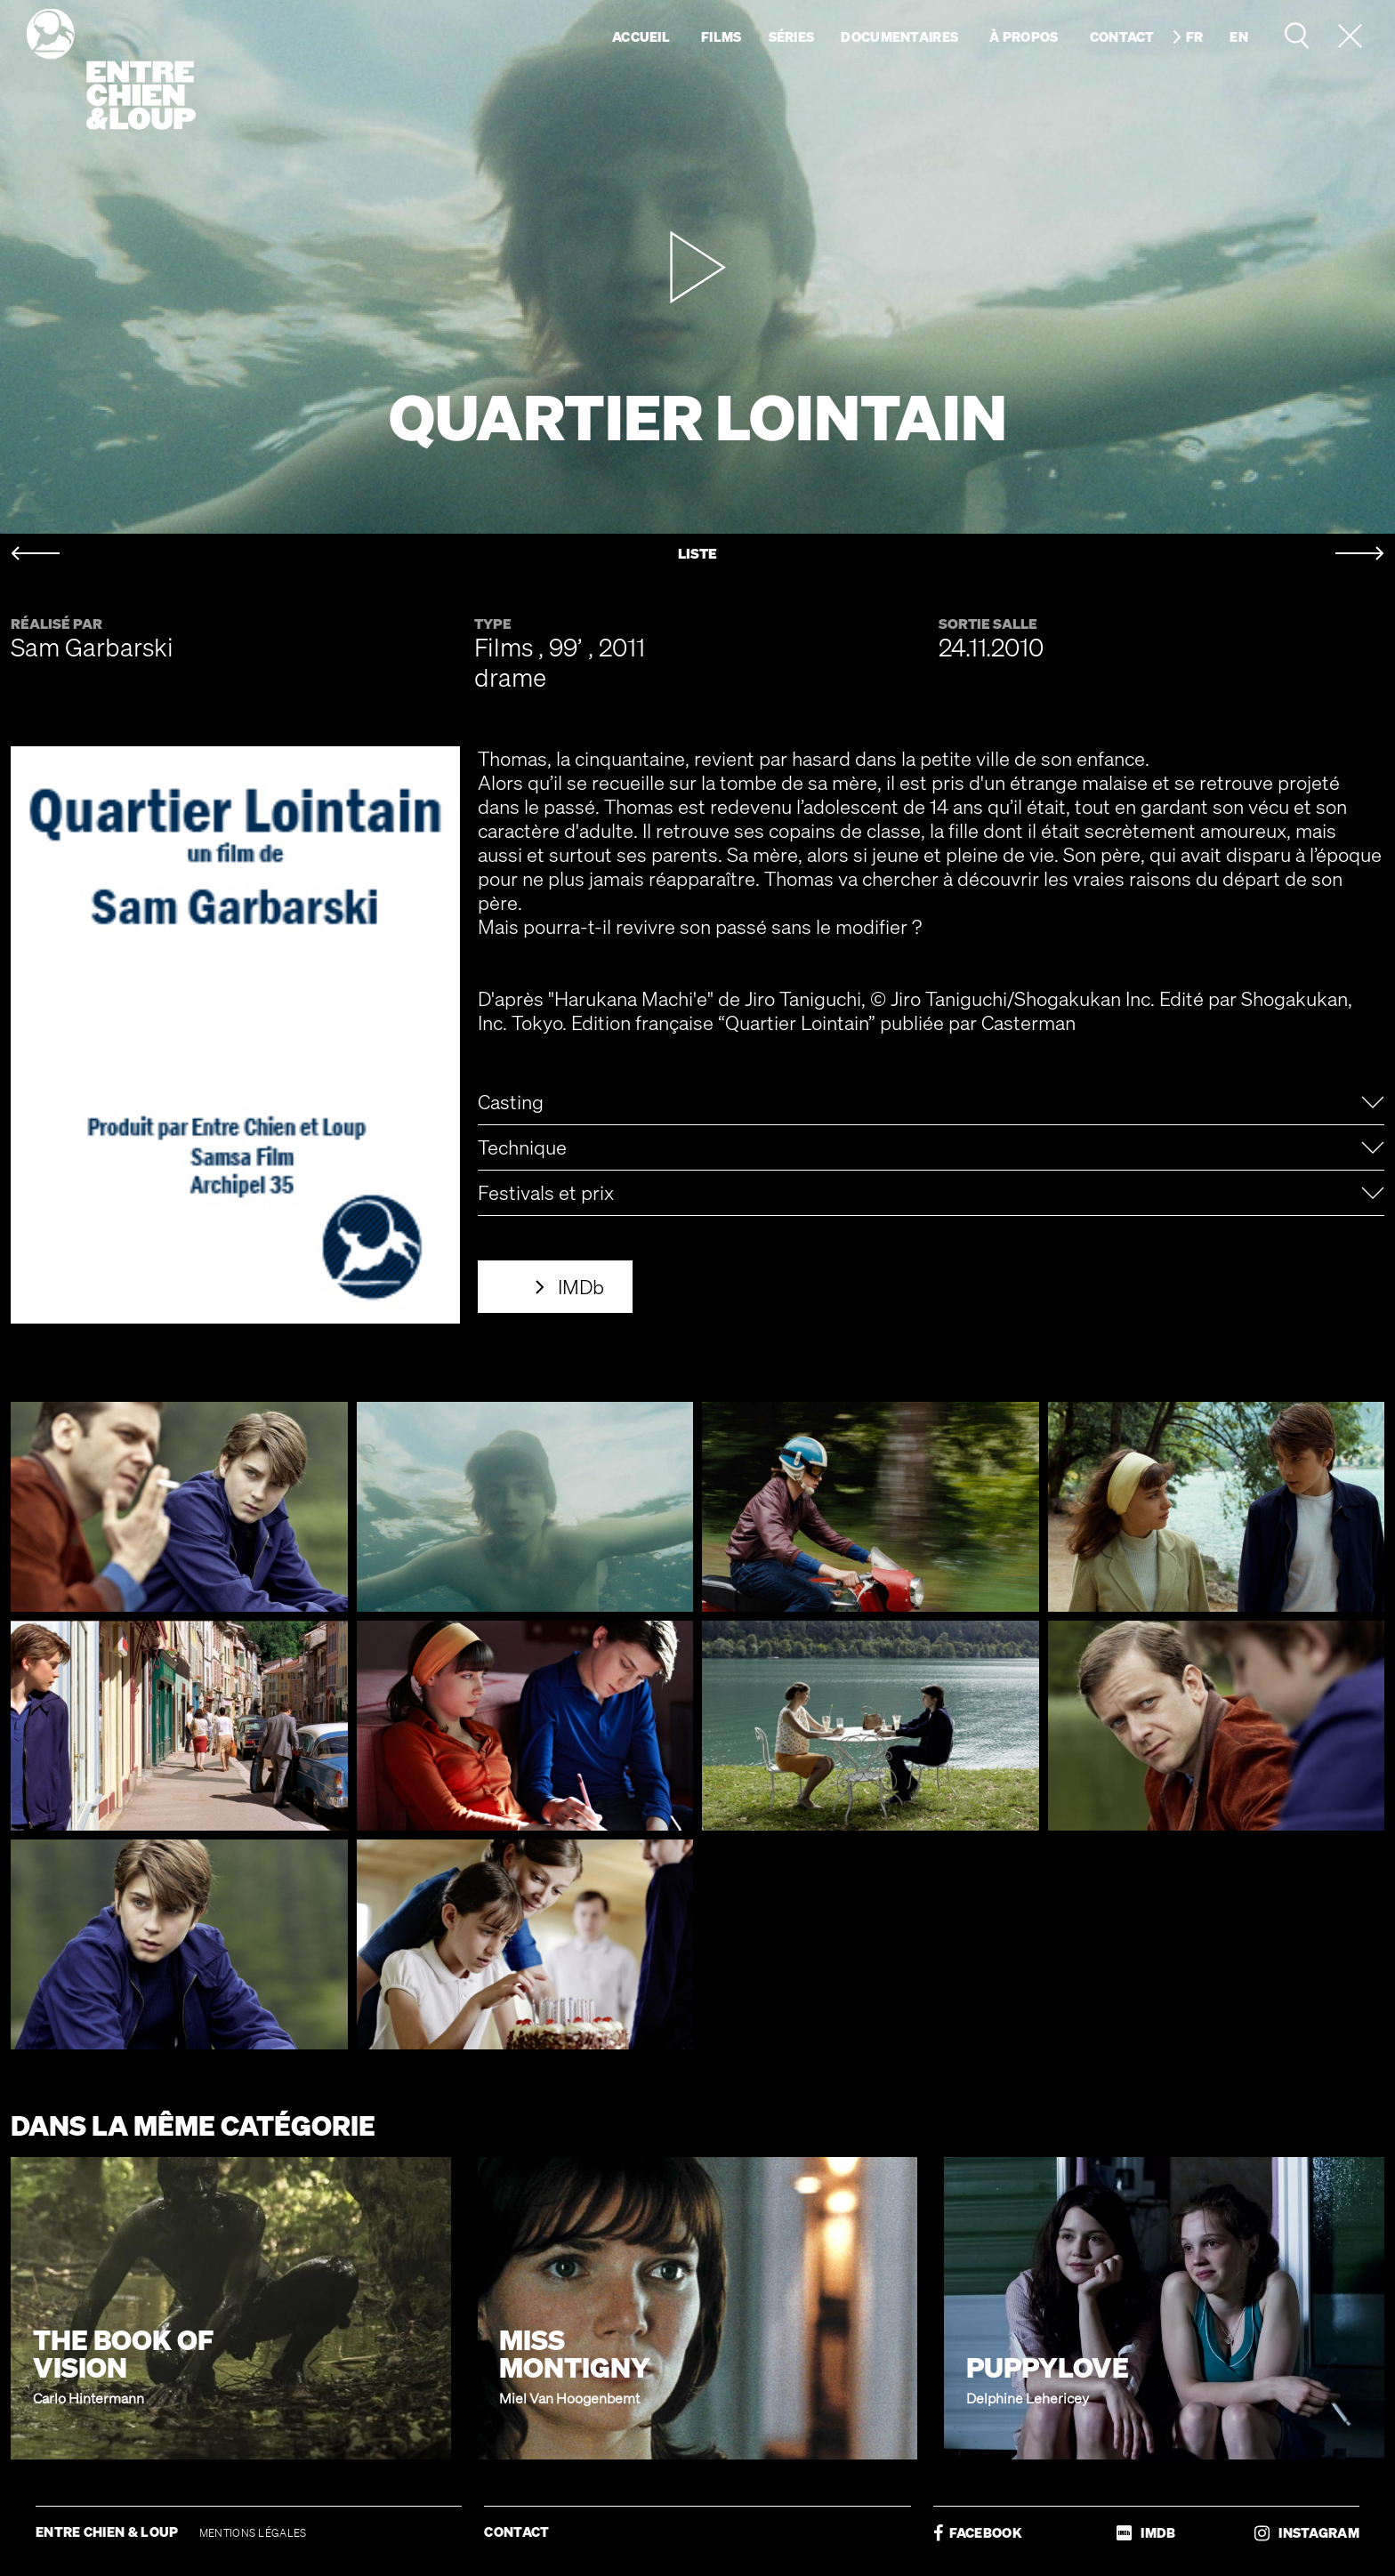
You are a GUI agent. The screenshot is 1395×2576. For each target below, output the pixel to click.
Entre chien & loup (111, 69)
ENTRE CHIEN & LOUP (108, 2531)
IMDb (581, 1287)
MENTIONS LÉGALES (253, 2533)
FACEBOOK (977, 2532)
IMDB (1146, 2532)
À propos (1023, 36)
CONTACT (516, 2531)
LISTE (697, 553)
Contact (1122, 36)
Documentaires (899, 36)
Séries (792, 36)
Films (721, 36)
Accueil (641, 36)
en (1239, 36)
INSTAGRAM (1306, 2532)
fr (1195, 36)
